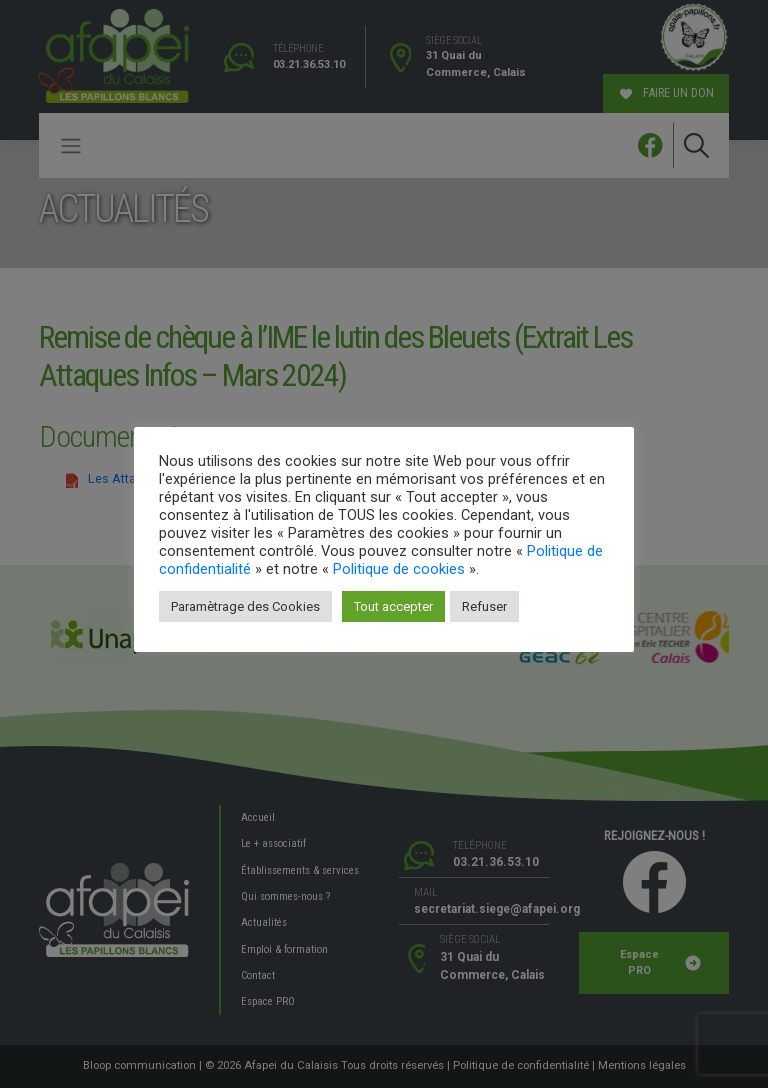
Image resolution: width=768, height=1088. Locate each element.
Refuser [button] (484, 606)
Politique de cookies (399, 569)
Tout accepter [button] (393, 606)
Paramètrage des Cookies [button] (245, 606)
